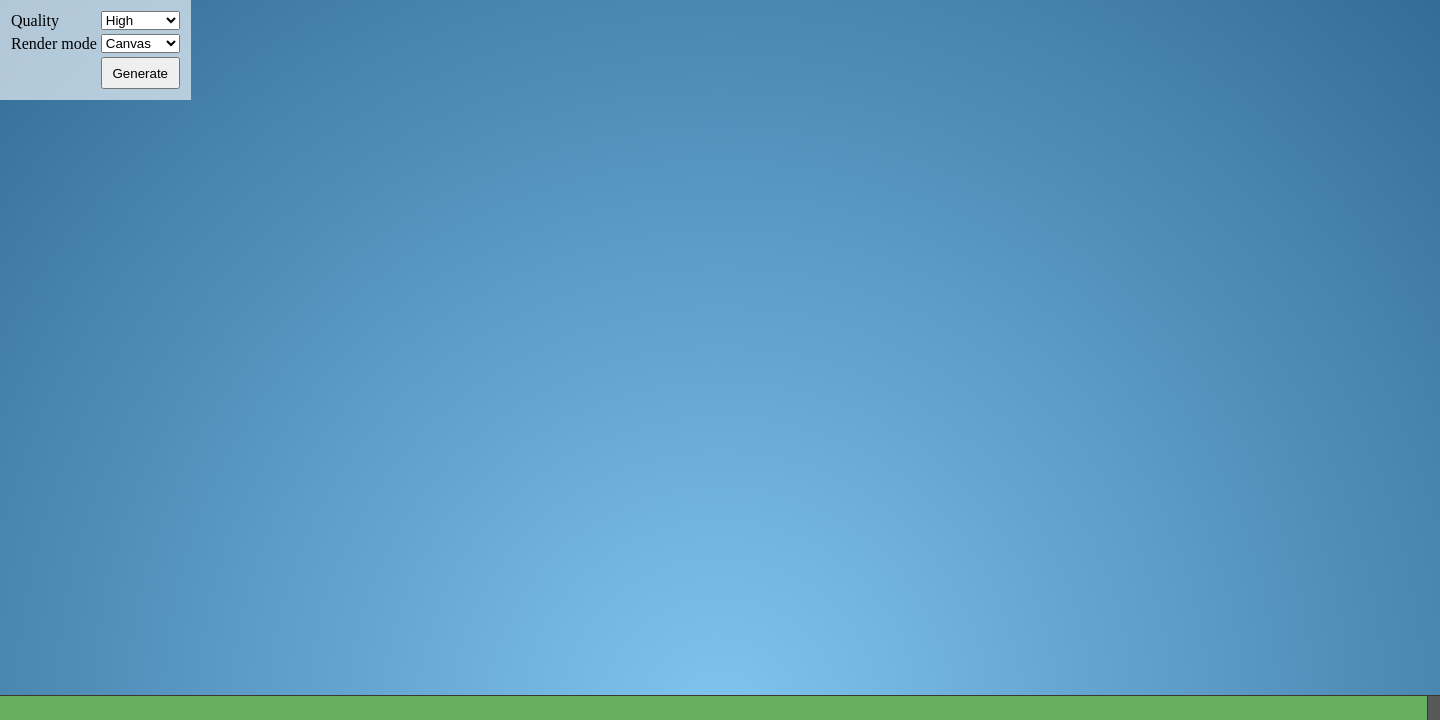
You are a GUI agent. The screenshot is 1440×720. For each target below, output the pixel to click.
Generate (140, 73)
